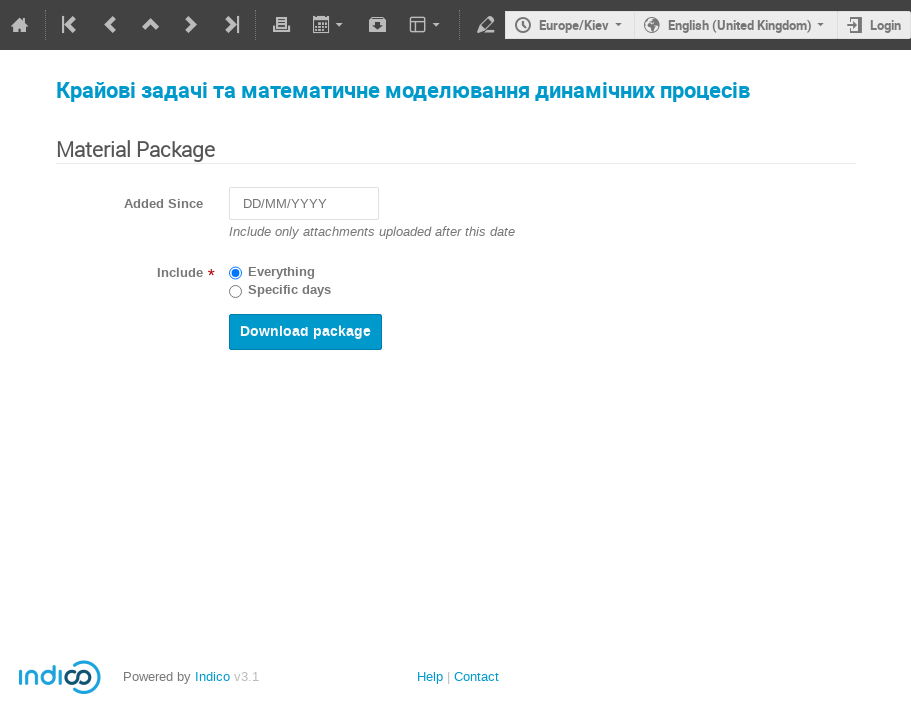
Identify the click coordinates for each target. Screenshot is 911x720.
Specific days (289, 290)
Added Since (163, 204)
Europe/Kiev (574, 25)
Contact (476, 676)
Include (180, 273)
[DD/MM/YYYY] (304, 203)
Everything (281, 272)
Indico (212, 676)
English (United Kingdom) (740, 25)
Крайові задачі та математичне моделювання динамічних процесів (403, 89)
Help (430, 676)
